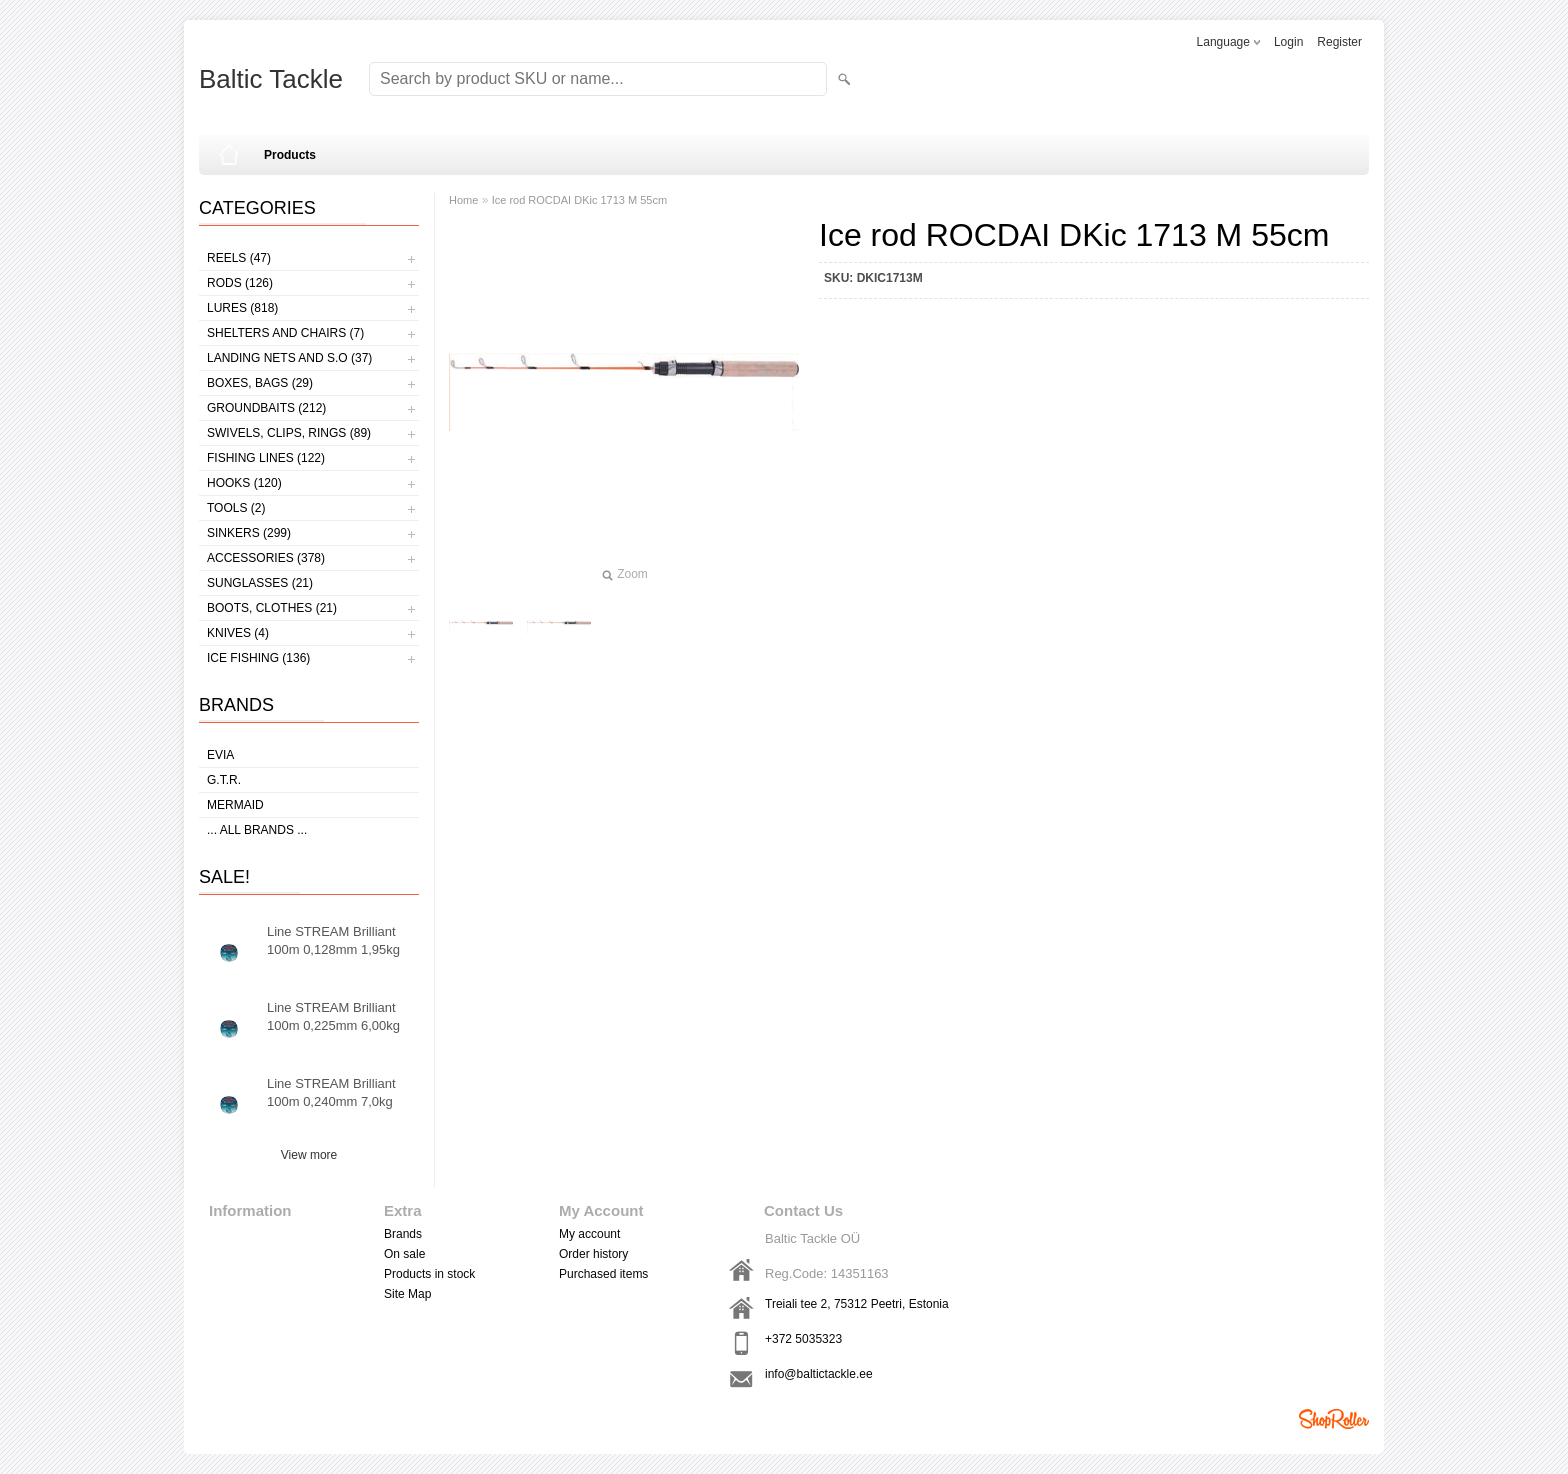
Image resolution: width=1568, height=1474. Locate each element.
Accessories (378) (266, 558)
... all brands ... (257, 830)
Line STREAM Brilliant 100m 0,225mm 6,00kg (333, 1016)
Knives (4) (238, 633)
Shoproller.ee (1334, 1419)
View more (309, 1155)
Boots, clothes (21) (272, 608)
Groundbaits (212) (266, 408)
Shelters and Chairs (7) (285, 333)
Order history (593, 1254)
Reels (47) (239, 258)
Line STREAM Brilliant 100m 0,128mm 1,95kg (333, 940)
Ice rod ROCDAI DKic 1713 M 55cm (579, 200)
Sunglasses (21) (260, 583)
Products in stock (429, 1274)
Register (1339, 42)
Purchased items (603, 1274)
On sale (404, 1254)
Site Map (407, 1294)
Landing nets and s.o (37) (289, 358)
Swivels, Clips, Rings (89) (289, 433)
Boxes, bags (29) (260, 383)
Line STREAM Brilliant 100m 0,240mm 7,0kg (331, 1092)
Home (463, 200)
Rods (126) (240, 283)
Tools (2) (236, 508)
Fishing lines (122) (266, 458)
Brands (403, 1234)
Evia (220, 755)
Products (290, 155)
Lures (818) (242, 308)
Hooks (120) (244, 483)
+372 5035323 (803, 1339)
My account (589, 1234)
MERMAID (235, 805)
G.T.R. (224, 780)
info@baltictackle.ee (819, 1374)
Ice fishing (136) (258, 658)
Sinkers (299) (249, 533)
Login (1288, 42)
